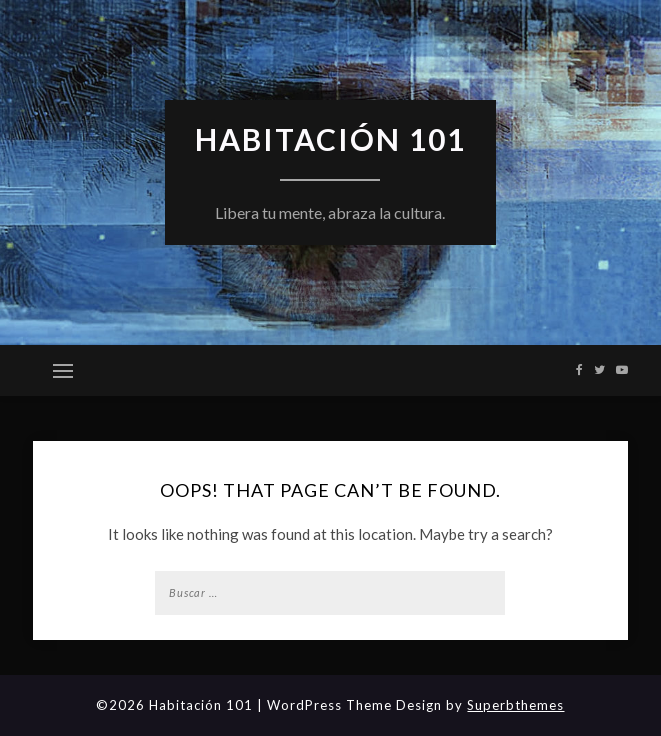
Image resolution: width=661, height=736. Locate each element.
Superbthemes (515, 705)
